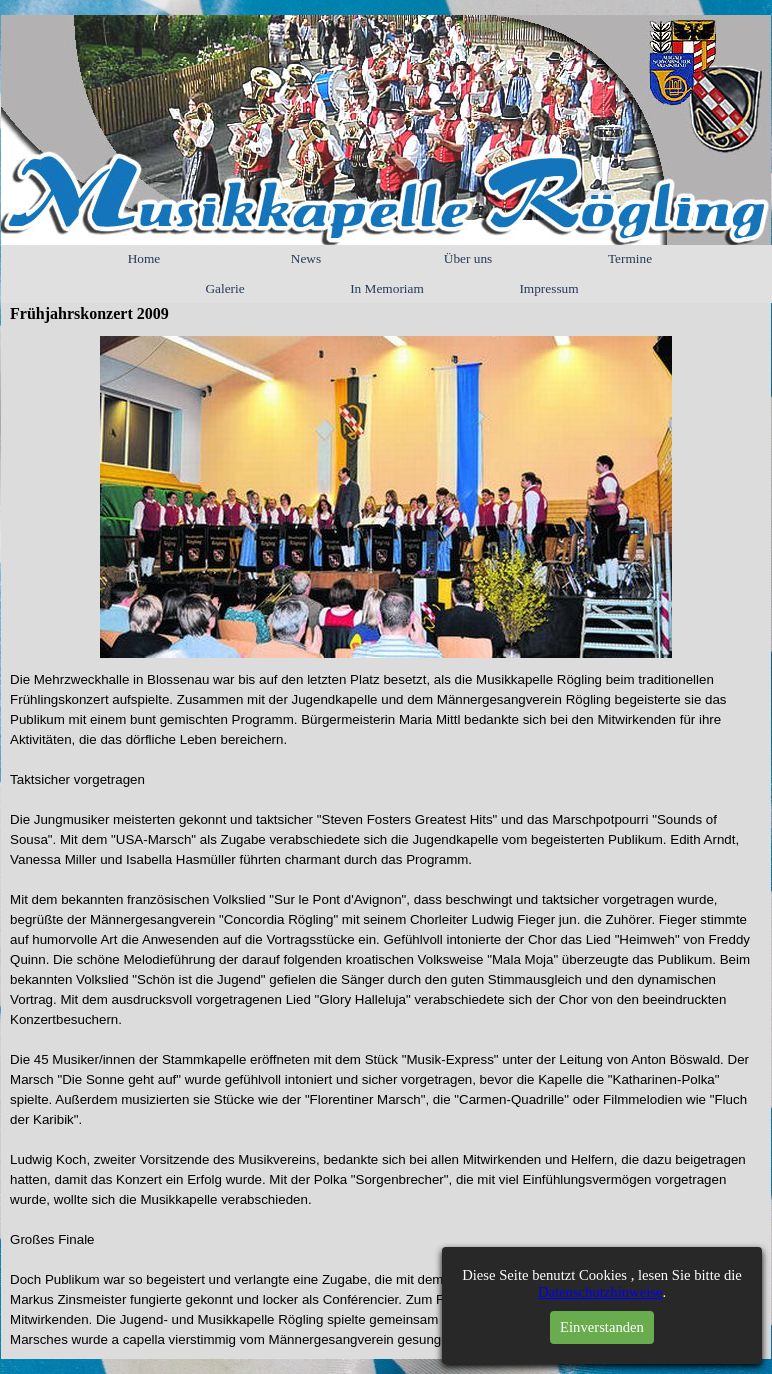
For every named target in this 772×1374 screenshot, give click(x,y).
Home (144, 258)
